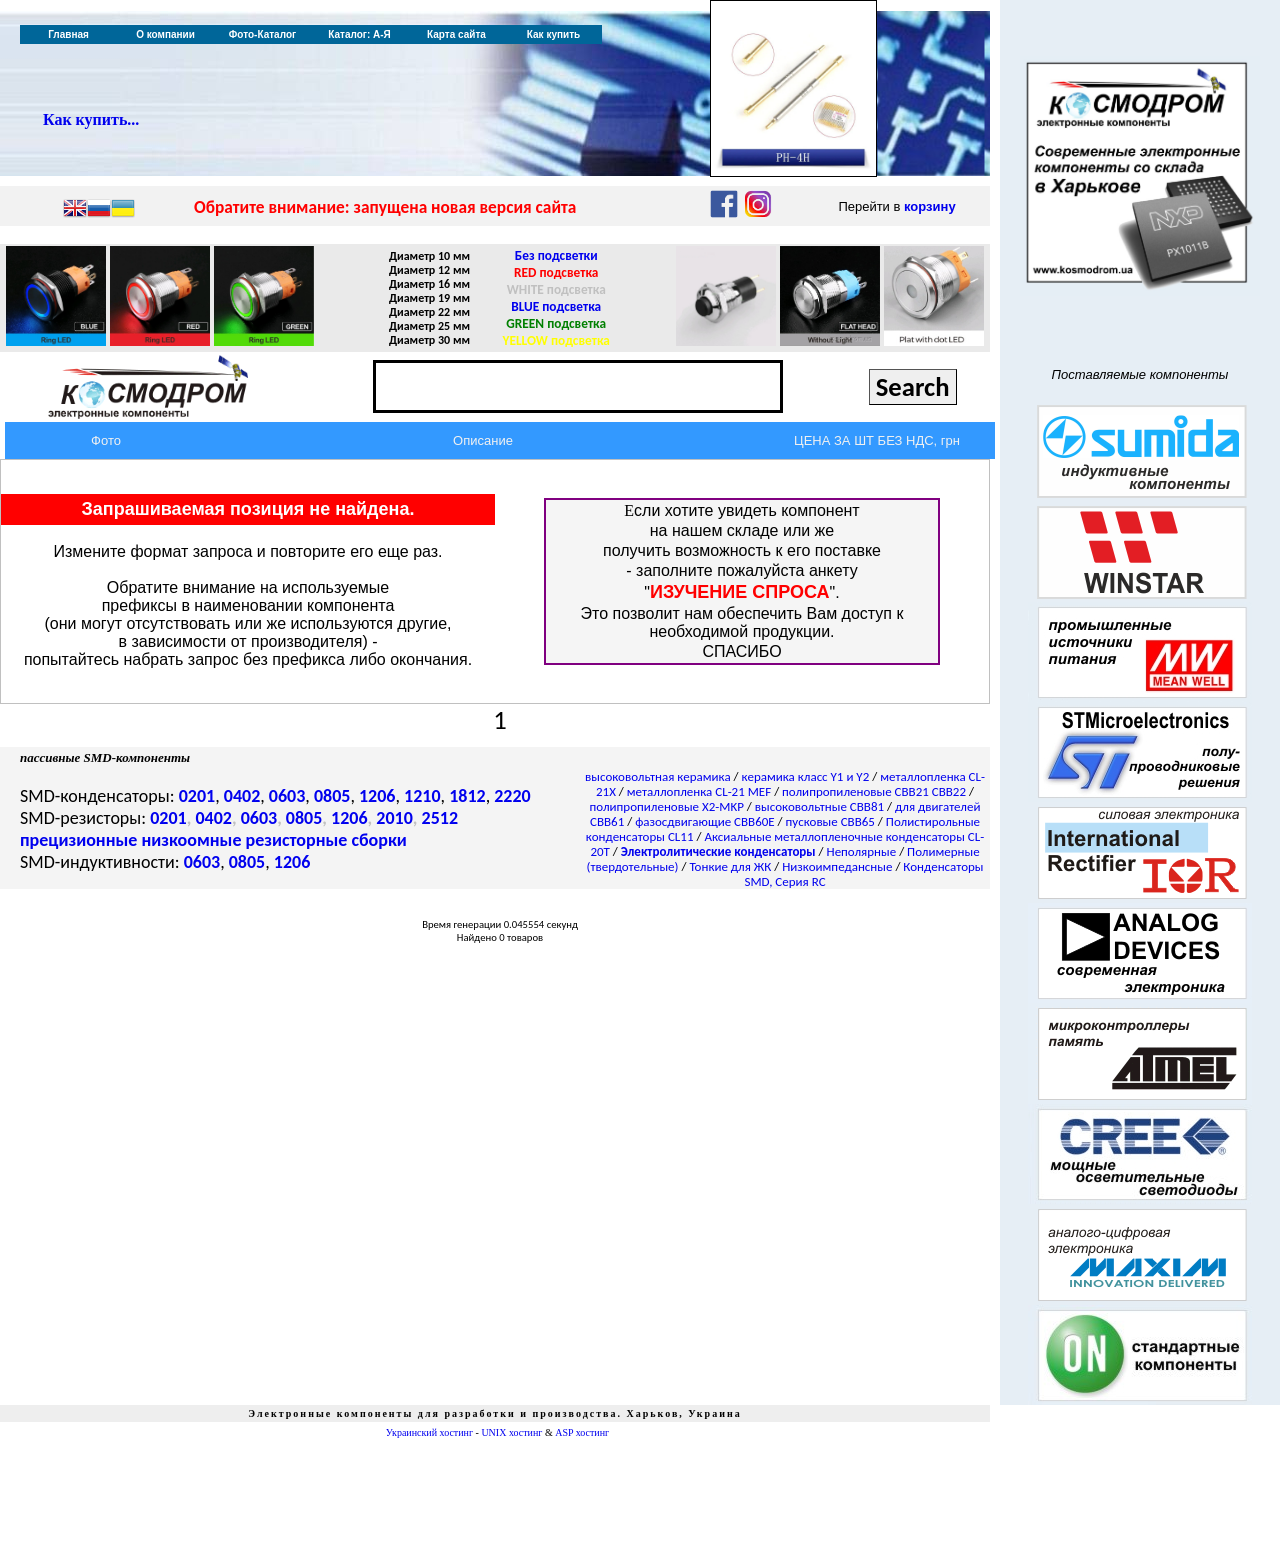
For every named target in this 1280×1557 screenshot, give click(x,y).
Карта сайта (456, 34)
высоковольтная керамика (658, 776)
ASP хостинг (582, 1432)
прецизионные (78, 840)
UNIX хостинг (511, 1432)
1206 (377, 796)
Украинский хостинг (429, 1432)
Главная (68, 34)
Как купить (553, 34)
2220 (512, 796)
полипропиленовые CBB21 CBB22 (874, 791)
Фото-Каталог (262, 34)
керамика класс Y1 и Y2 (806, 776)
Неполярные (862, 851)
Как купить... (91, 119)
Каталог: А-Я (359, 34)
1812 (467, 796)
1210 (422, 796)
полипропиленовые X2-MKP (667, 806)
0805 (332, 796)
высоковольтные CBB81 (819, 806)
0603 (287, 796)
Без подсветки (556, 255)
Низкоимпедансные (837, 866)
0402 (242, 796)
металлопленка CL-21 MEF (699, 791)
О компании (165, 34)
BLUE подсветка (556, 306)
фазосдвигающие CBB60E (705, 821)
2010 (394, 818)
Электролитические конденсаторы (718, 851)
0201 (197, 796)
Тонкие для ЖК (730, 866)
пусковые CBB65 (830, 821)
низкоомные (191, 840)
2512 (440, 818)
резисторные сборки (326, 840)
